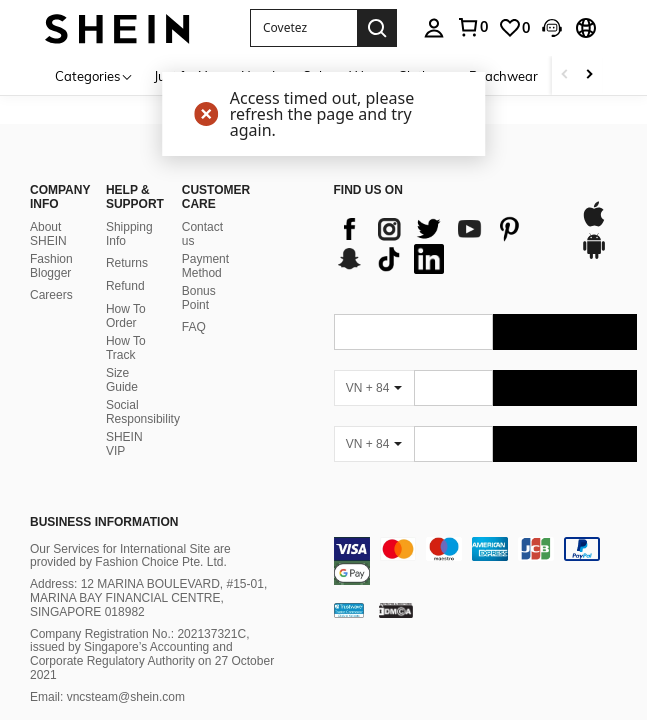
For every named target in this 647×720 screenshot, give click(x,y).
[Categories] (94, 75)
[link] (514, 28)
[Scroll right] (589, 75)
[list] (447, 244)
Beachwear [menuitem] (503, 76)
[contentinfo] (486, 561)
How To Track (126, 348)
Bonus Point (199, 298)
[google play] (594, 256)
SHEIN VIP (124, 444)
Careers (51, 295)
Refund (125, 286)
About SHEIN (48, 234)
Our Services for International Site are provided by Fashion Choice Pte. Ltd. (130, 556)
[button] (303, 28)
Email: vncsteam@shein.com (107, 697)
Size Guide (122, 380)
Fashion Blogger (51, 266)
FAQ (194, 327)
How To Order (126, 316)
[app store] (594, 224)
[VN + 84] (374, 388)
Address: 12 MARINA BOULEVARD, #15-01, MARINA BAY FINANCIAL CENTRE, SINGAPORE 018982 (148, 598)
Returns (127, 263)
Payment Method (205, 266)
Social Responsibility (143, 412)
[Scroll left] (565, 75)
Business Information (104, 522)
